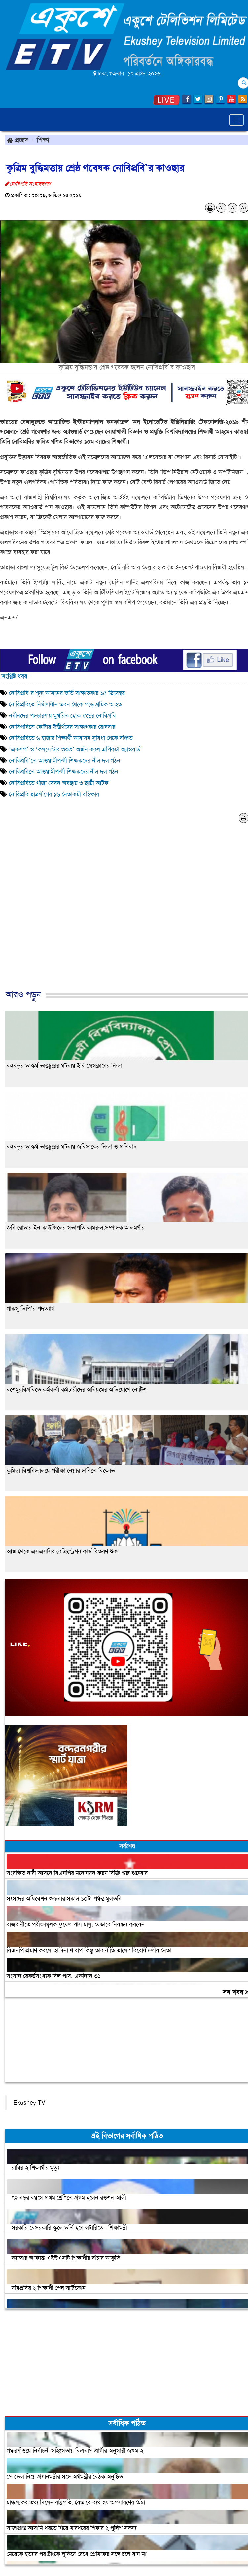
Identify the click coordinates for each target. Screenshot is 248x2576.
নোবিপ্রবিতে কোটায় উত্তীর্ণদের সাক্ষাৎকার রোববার (62, 727)
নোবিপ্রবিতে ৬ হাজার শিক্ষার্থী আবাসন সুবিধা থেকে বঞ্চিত (71, 738)
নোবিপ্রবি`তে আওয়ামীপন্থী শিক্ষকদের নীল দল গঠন (64, 761)
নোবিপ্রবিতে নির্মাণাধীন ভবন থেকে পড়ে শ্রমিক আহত (65, 704)
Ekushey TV (29, 2103)
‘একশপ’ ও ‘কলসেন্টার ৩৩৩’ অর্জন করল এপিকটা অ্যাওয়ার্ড (75, 749)
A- (221, 208)
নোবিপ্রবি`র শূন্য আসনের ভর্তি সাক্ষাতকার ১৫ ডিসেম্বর (67, 693)
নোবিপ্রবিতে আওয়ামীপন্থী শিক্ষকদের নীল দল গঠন (63, 772)
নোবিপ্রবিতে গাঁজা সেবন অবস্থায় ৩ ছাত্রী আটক (58, 783)
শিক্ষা (43, 140)
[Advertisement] (121, 913)
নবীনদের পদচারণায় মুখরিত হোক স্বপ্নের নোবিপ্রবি (62, 716)
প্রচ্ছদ (17, 140)
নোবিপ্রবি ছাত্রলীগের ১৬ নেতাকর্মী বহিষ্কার (54, 794)
